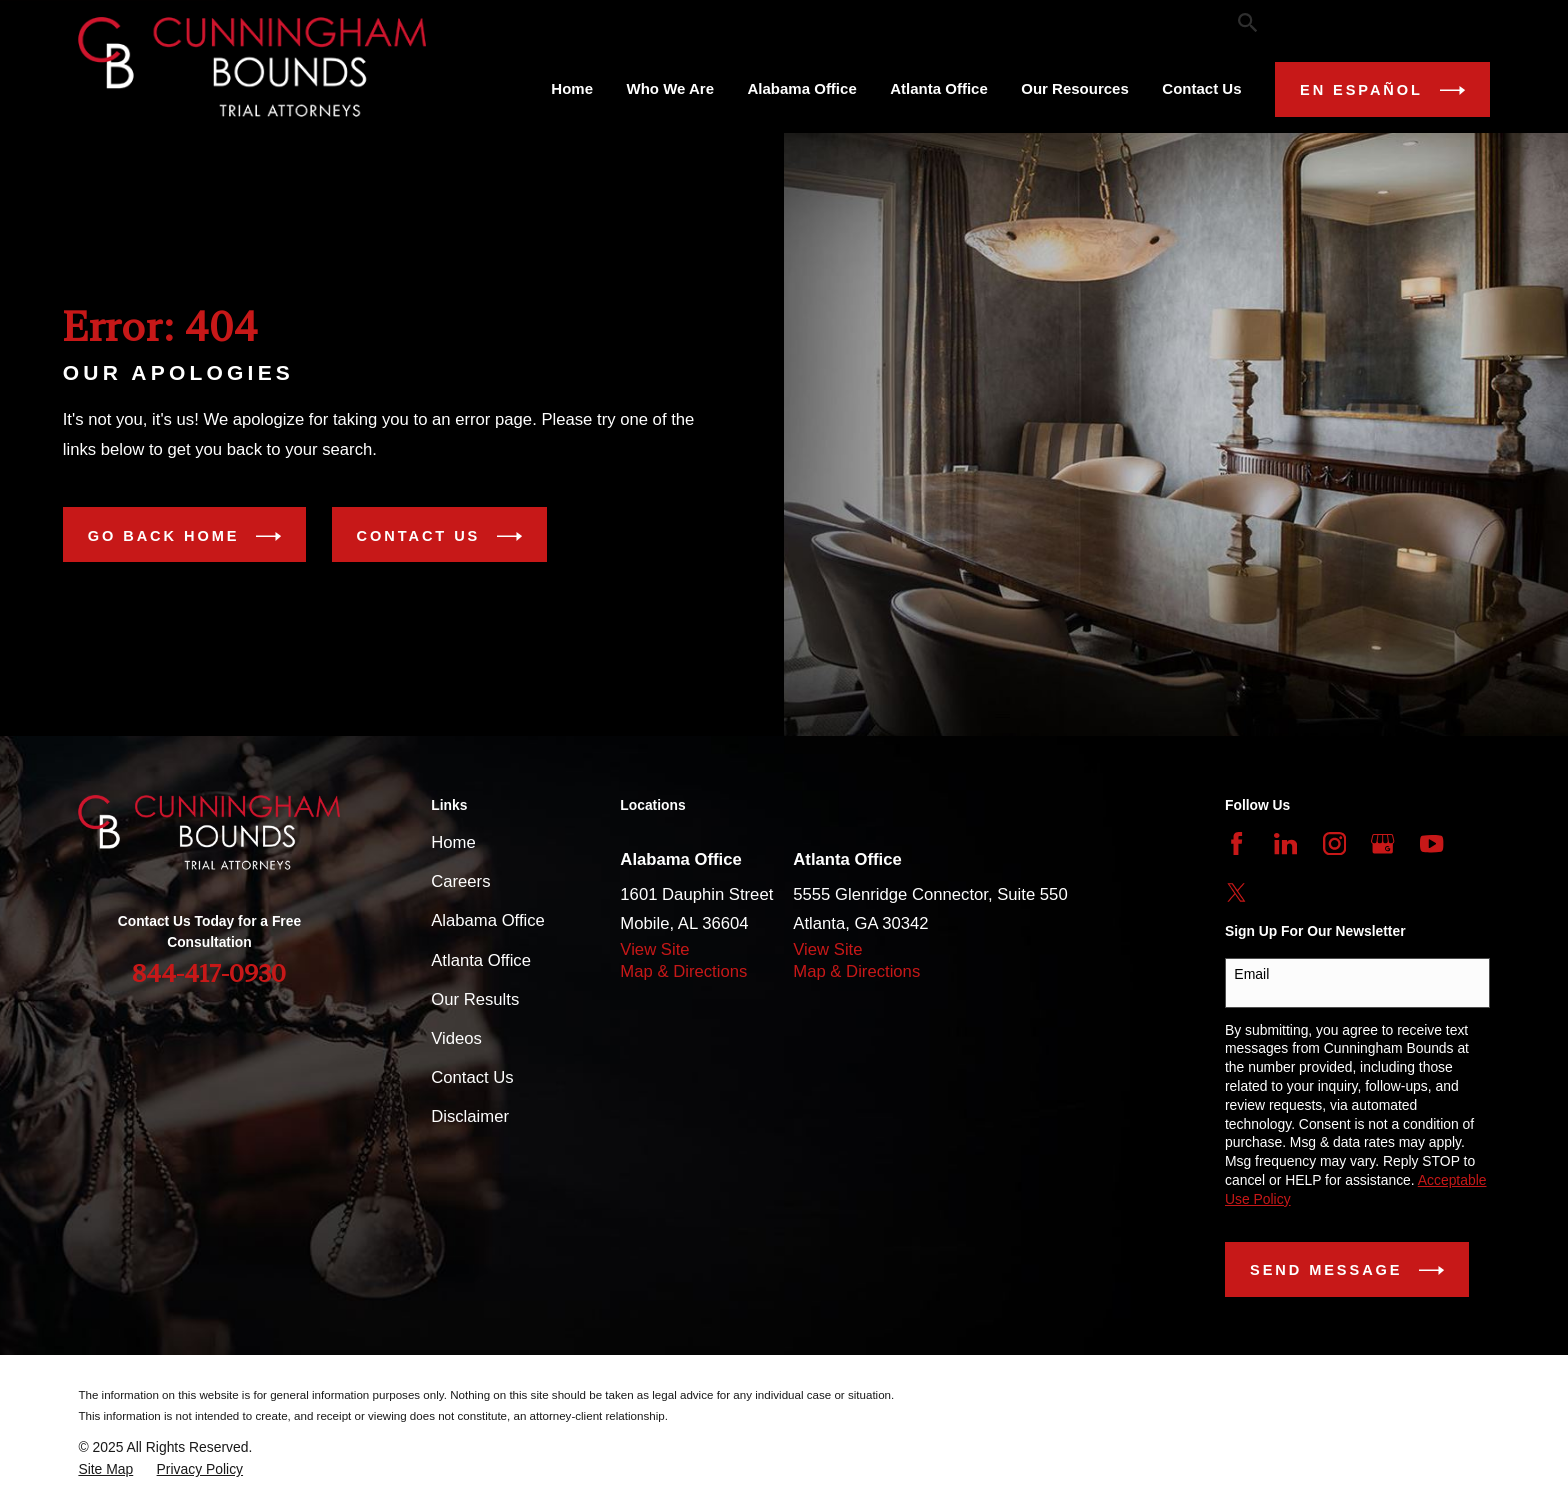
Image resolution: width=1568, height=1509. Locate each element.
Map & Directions (683, 971)
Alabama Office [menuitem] (802, 88)
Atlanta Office (481, 960)
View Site (654, 949)
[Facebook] (1236, 843)
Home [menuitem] (572, 88)
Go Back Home (184, 536)
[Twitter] (1236, 892)
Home (453, 842)
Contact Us (439, 536)
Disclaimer (470, 1116)
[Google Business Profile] (1382, 843)
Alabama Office (488, 920)
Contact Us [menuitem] (1201, 88)
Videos (456, 1038)
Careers (460, 881)
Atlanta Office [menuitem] (939, 88)
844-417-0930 (1354, 22)
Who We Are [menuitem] (671, 88)
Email (1251, 974)
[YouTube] (1431, 843)
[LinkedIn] (1285, 843)
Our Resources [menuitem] (1075, 88)
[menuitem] (105, 1469)
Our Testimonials (660, 21)
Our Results (527, 21)
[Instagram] (1334, 843)
